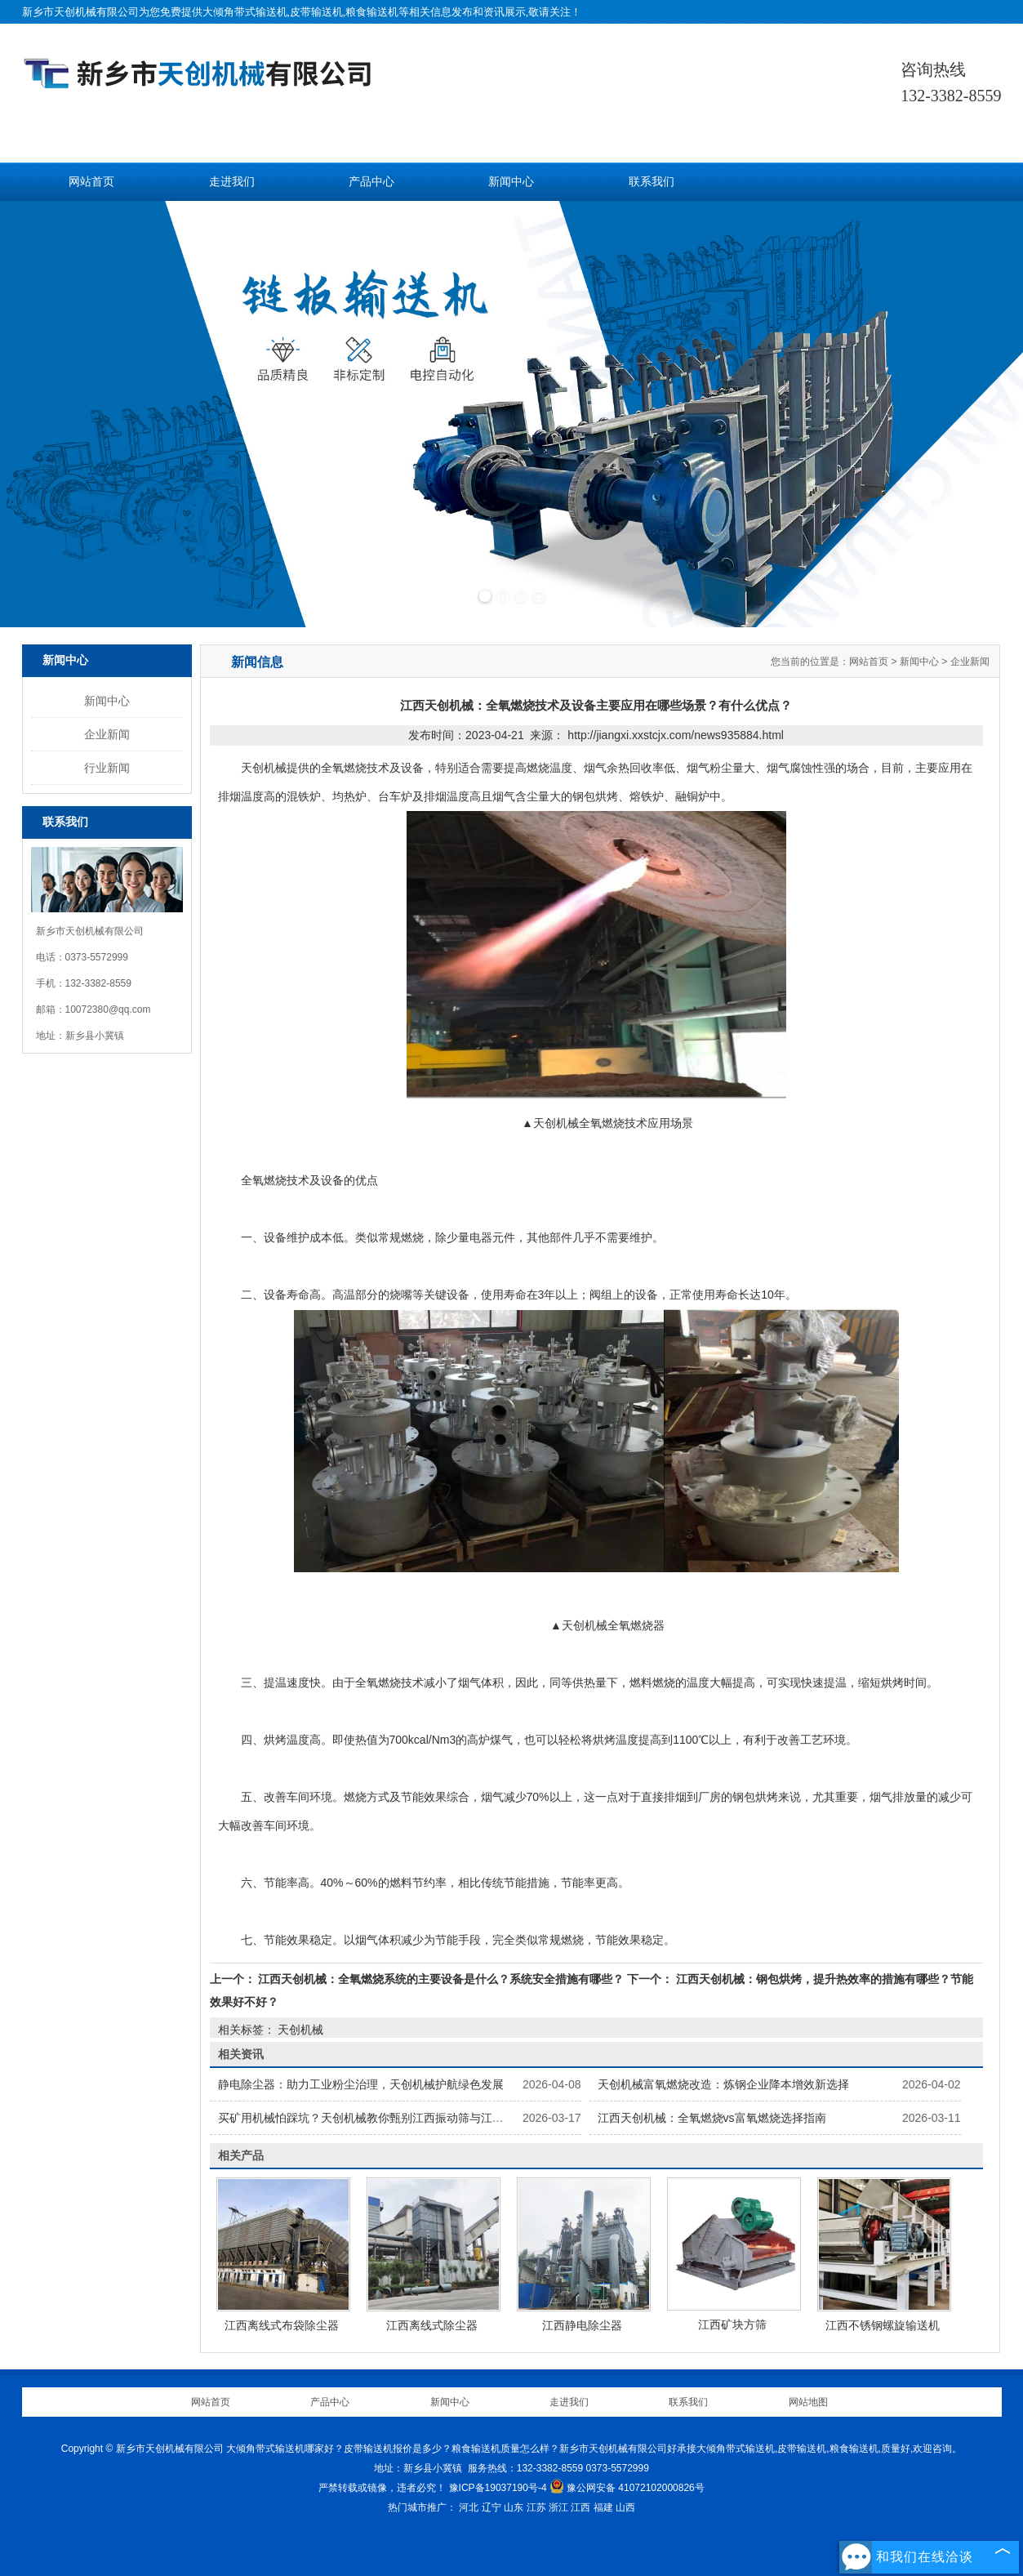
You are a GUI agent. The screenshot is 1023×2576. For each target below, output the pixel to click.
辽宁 (491, 2507)
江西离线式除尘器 (432, 2325)
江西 (580, 2507)
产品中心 (371, 182)
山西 (625, 2507)
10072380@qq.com (108, 1009)
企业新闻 (107, 734)
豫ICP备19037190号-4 (498, 2488)
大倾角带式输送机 (244, 12)
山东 (513, 2507)
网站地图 (808, 2402)
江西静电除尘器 (582, 2325)
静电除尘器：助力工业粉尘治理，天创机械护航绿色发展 (361, 2084)
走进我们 (232, 182)
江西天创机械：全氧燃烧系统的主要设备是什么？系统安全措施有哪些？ (442, 1978)
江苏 (536, 2507)
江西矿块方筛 (732, 2324)
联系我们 (651, 182)
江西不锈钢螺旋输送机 (882, 2325)
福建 (603, 2507)
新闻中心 (511, 182)
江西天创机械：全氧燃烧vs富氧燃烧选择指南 (712, 2117)
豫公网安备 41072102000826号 (627, 2488)
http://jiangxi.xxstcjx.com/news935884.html (675, 735)
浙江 (558, 2507)
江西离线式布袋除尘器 (282, 2325)
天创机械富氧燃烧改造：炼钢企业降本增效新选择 (723, 2084)
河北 (468, 2507)
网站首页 (91, 182)
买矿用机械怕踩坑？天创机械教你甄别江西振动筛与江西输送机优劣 (389, 2117)
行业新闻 (107, 767)
